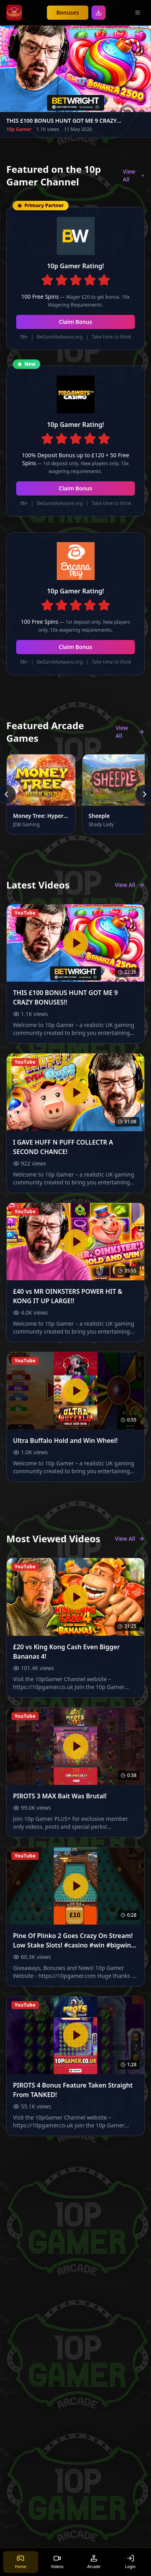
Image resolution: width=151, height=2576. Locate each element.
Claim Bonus (75, 322)
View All (134, 175)
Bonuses (67, 12)
